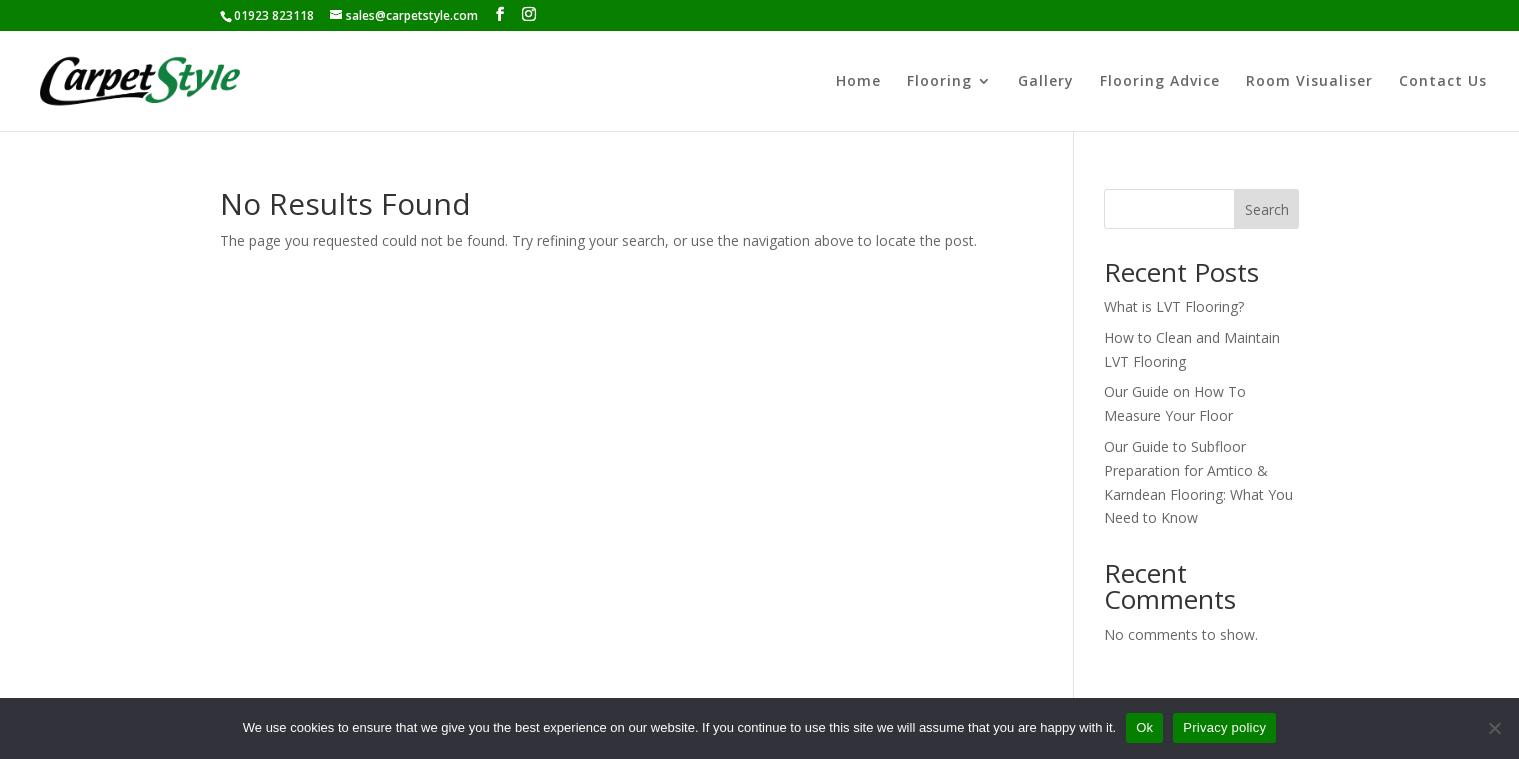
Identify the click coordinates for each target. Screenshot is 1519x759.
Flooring (939, 82)
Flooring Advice (1160, 82)
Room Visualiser (1309, 82)
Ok (1144, 727)
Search (1267, 209)
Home (858, 82)
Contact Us (1443, 82)
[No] (1494, 728)
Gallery (1046, 82)
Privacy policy (1224, 727)
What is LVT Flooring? (1174, 306)
